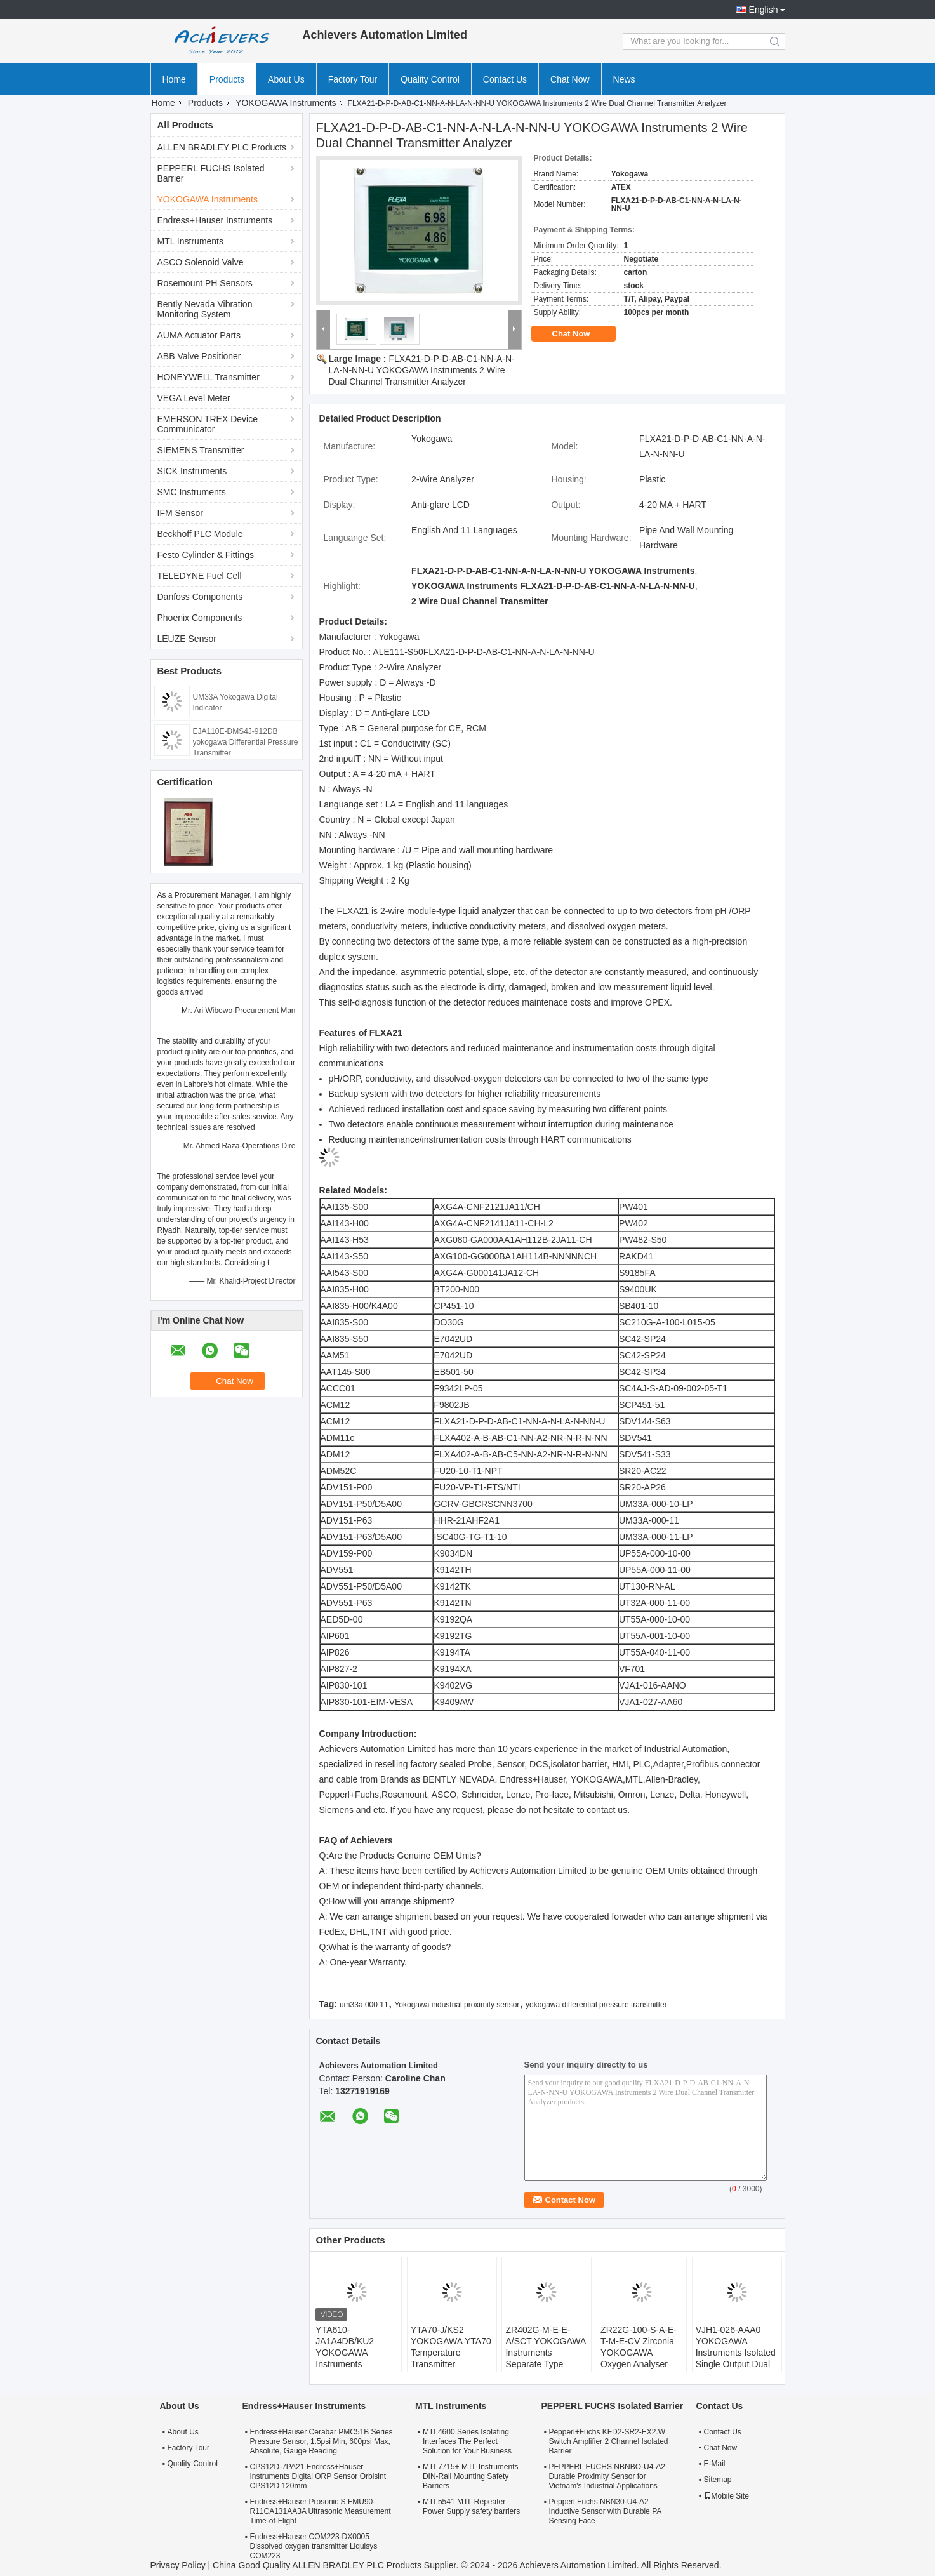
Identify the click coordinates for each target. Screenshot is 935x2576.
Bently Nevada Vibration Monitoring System (205, 309)
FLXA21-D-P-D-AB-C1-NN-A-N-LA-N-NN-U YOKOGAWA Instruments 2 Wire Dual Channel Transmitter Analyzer (422, 370)
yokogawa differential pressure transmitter (596, 2004)
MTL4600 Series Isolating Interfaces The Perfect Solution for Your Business (467, 2441)
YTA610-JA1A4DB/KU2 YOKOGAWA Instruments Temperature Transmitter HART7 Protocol (353, 2364)
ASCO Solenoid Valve (200, 262)
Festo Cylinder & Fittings (206, 555)
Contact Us (505, 79)
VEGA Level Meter (193, 398)
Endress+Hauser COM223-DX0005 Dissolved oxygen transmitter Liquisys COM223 (314, 2546)
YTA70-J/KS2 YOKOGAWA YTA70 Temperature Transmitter (451, 2347)
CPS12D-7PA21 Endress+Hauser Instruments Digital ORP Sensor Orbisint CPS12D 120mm (318, 2476)
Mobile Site (726, 2496)
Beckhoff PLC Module (200, 534)
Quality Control (430, 79)
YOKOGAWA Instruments (285, 102)
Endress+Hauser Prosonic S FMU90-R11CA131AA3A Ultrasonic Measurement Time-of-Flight (320, 2511)
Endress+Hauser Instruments (215, 220)
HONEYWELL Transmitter (208, 377)
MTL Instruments (190, 241)
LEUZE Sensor (186, 639)
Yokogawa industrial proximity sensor (456, 2004)
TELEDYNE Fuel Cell (199, 576)
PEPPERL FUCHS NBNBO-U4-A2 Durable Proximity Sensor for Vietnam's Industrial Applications (606, 2476)
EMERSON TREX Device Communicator (207, 424)
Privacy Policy (178, 2565)
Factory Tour (353, 79)
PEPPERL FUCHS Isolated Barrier (211, 173)
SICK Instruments (192, 471)
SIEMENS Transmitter (200, 450)
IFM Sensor (180, 513)
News (624, 79)
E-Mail (715, 2463)
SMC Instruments (191, 492)
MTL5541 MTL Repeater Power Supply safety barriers (471, 2506)
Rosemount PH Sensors (205, 283)
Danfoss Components (200, 597)
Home (174, 79)
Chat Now (569, 79)
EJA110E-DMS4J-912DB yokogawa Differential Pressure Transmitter (245, 742)
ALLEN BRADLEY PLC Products (222, 147)
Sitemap (718, 2479)
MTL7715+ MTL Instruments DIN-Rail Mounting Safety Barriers (471, 2476)
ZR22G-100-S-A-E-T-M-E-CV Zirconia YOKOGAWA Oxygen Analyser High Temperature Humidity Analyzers (638, 2358)
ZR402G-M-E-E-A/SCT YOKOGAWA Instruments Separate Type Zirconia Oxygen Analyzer (545, 2358)
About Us (286, 79)
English (763, 9)
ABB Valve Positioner (199, 356)
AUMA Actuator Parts (199, 335)
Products (226, 79)
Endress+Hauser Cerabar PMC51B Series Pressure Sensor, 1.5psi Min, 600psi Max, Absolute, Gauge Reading (321, 2441)
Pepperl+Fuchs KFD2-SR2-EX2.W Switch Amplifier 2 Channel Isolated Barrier (608, 2441)
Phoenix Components (199, 618)
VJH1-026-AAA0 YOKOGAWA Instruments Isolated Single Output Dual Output (736, 2352)
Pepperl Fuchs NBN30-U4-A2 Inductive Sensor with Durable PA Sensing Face (604, 2511)
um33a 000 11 (364, 2004)
